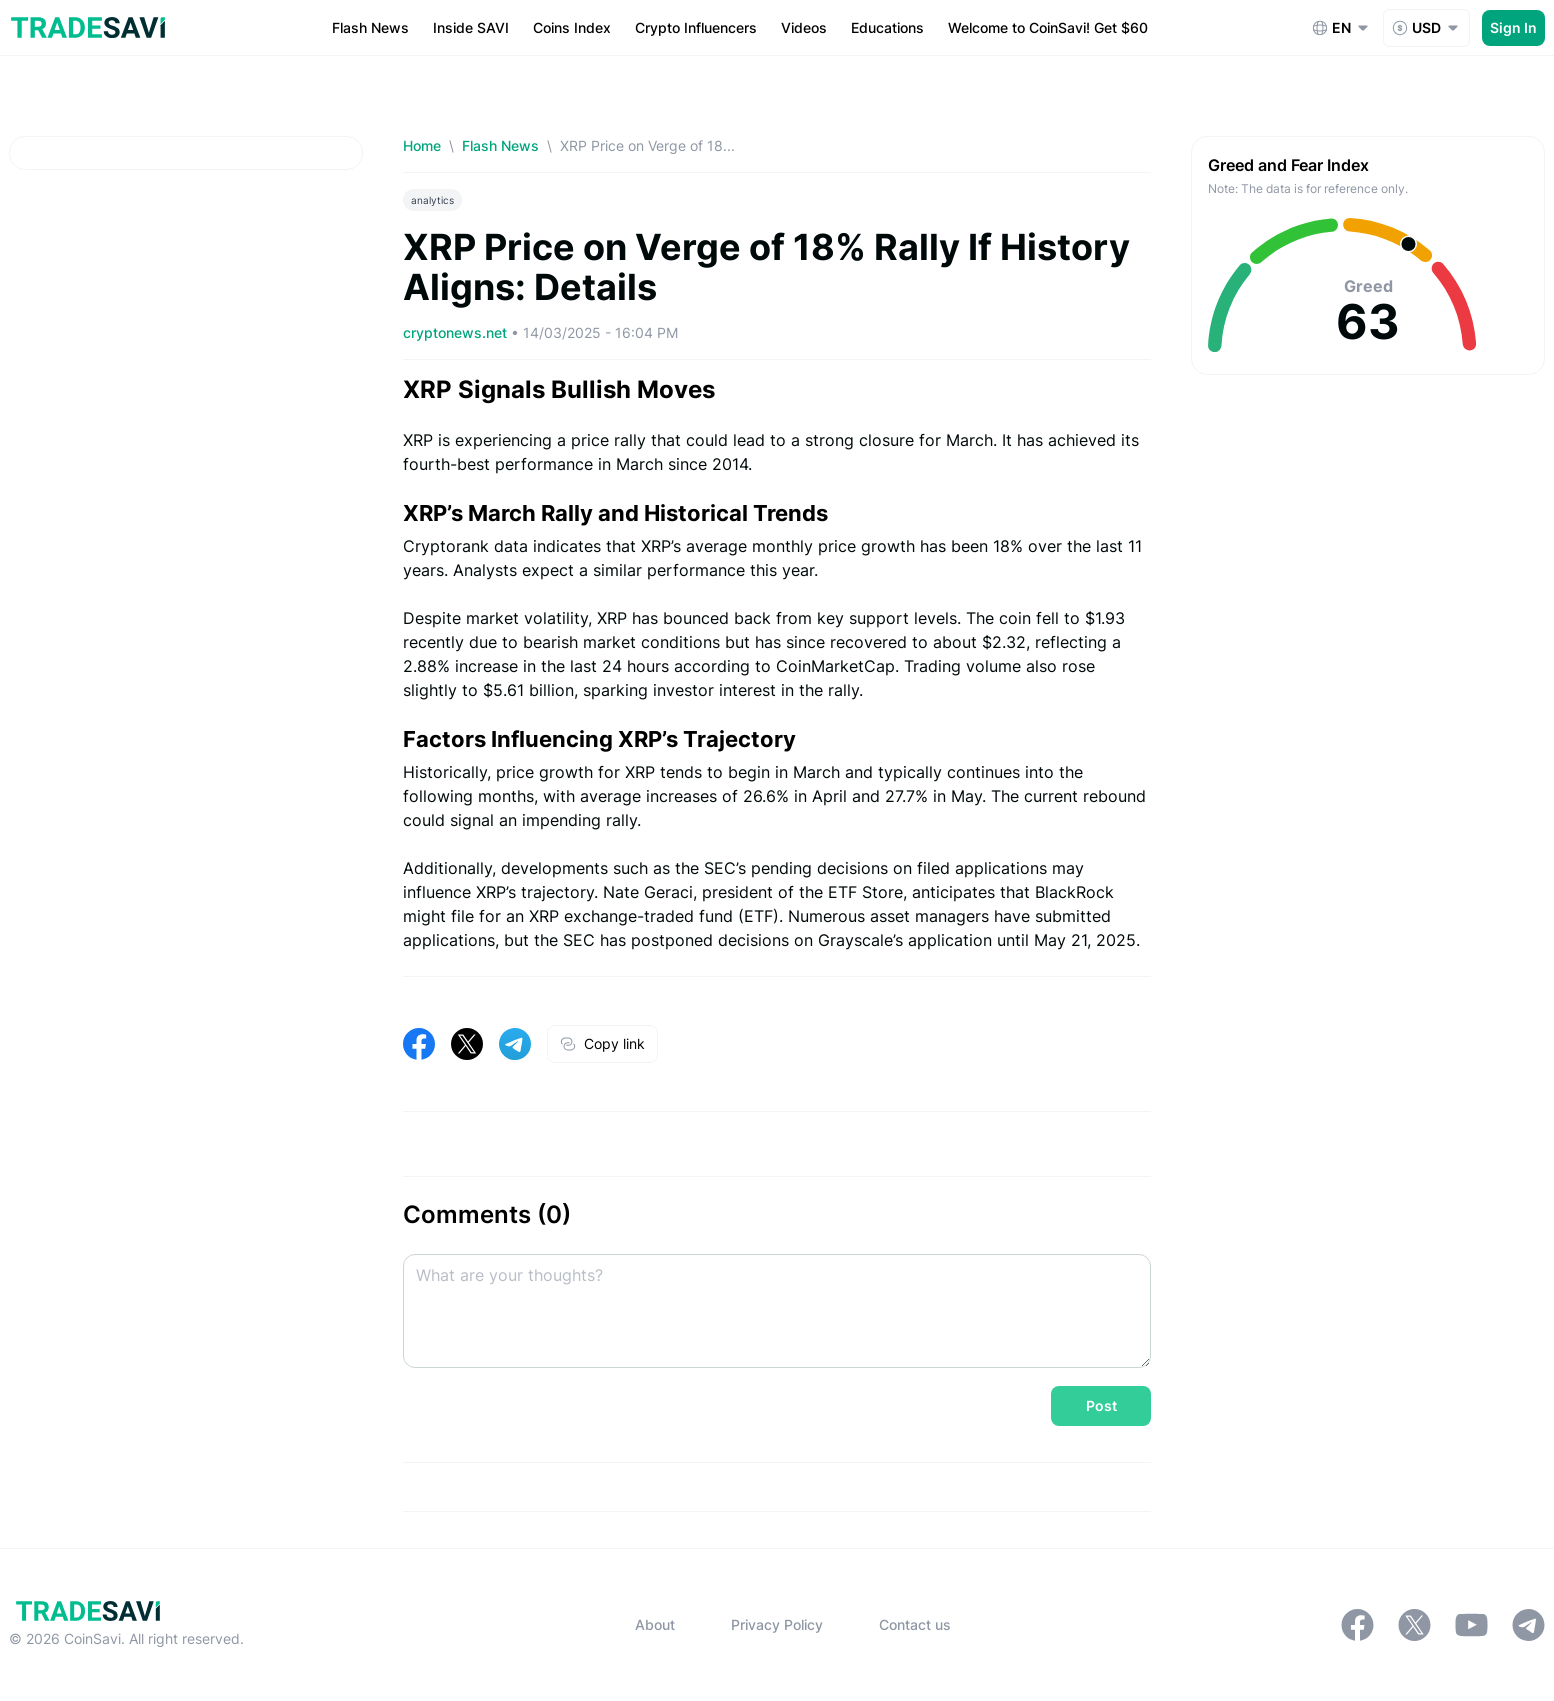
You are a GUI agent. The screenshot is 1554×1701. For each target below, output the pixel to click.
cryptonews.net (457, 332)
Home (422, 145)
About (655, 1624)
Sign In (1513, 27)
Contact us (915, 1624)
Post (1101, 1405)
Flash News (500, 145)
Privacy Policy (777, 1624)
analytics (432, 200)
